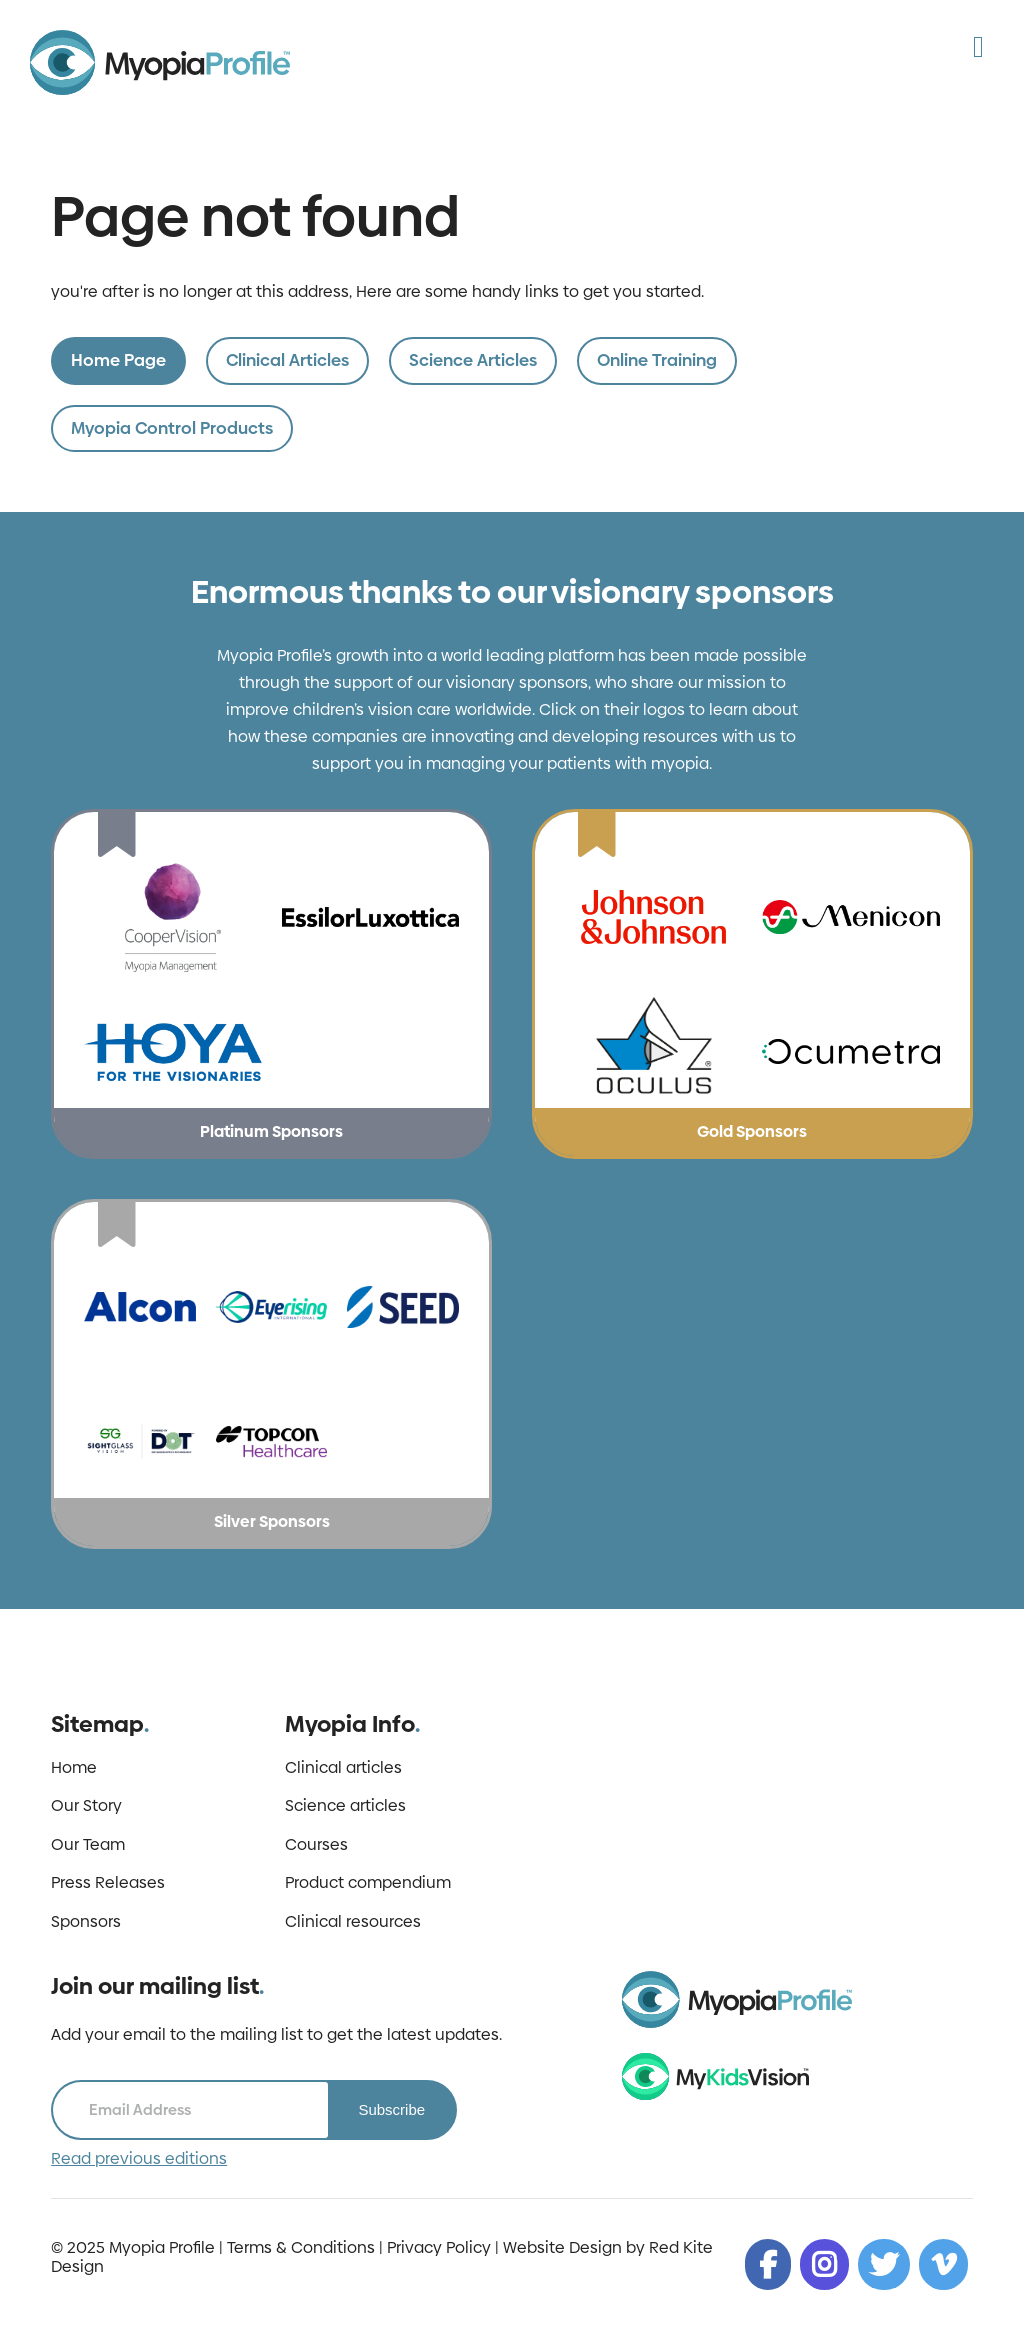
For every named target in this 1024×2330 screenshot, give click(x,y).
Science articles (345, 1806)
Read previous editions (139, 2159)
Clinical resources (353, 1922)
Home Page (118, 360)
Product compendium (368, 1883)
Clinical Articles (287, 360)
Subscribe (391, 2109)
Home (74, 1768)
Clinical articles (343, 1768)
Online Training (657, 360)
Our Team (88, 1845)
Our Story (86, 1806)
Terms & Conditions (301, 2247)
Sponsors (86, 1922)
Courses (316, 1845)
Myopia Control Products (172, 428)
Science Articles (473, 360)
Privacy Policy (439, 2247)
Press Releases (108, 1883)
